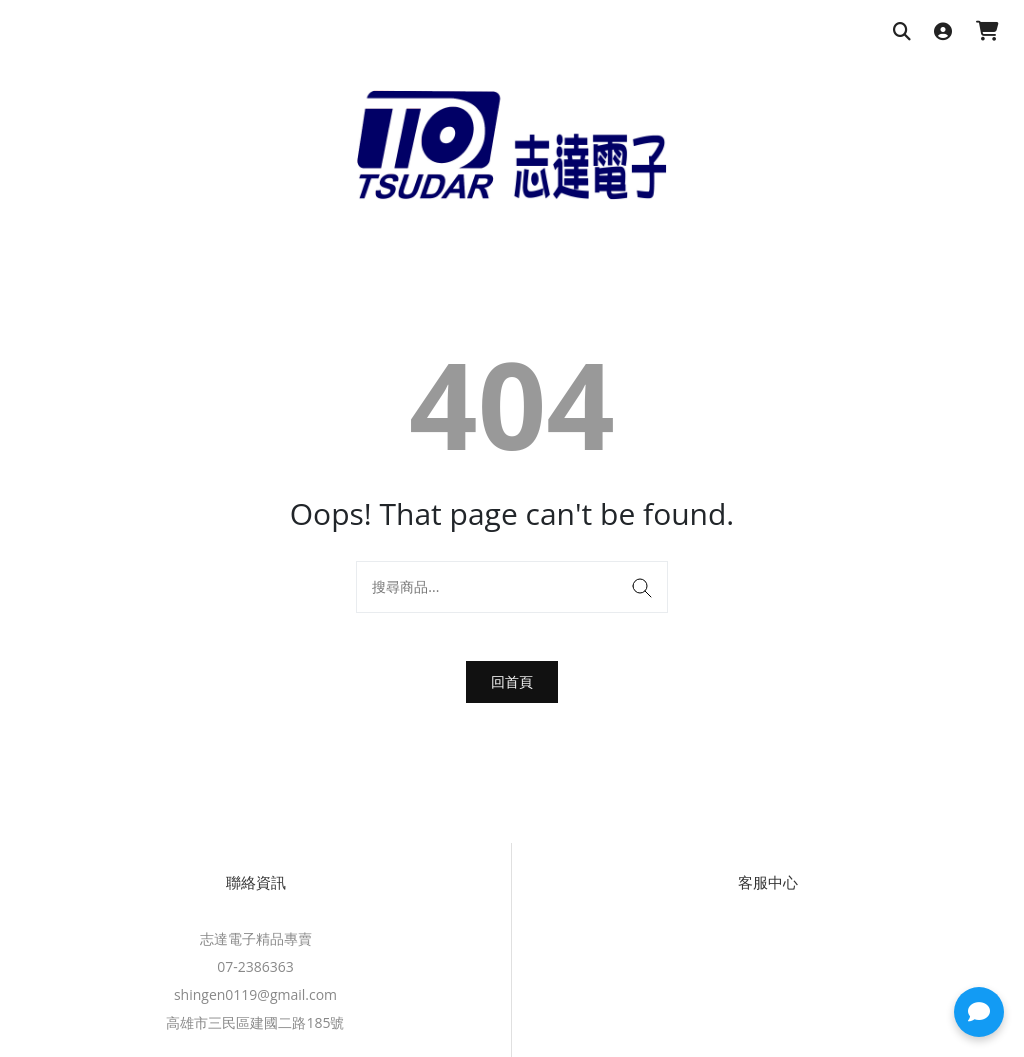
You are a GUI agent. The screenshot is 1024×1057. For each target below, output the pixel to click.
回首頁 (512, 681)
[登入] (943, 32)
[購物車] (987, 32)
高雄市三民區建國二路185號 (255, 1022)
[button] (979, 1012)
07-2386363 (255, 966)
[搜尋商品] (902, 32)
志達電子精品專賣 (256, 938)
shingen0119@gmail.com (255, 994)
